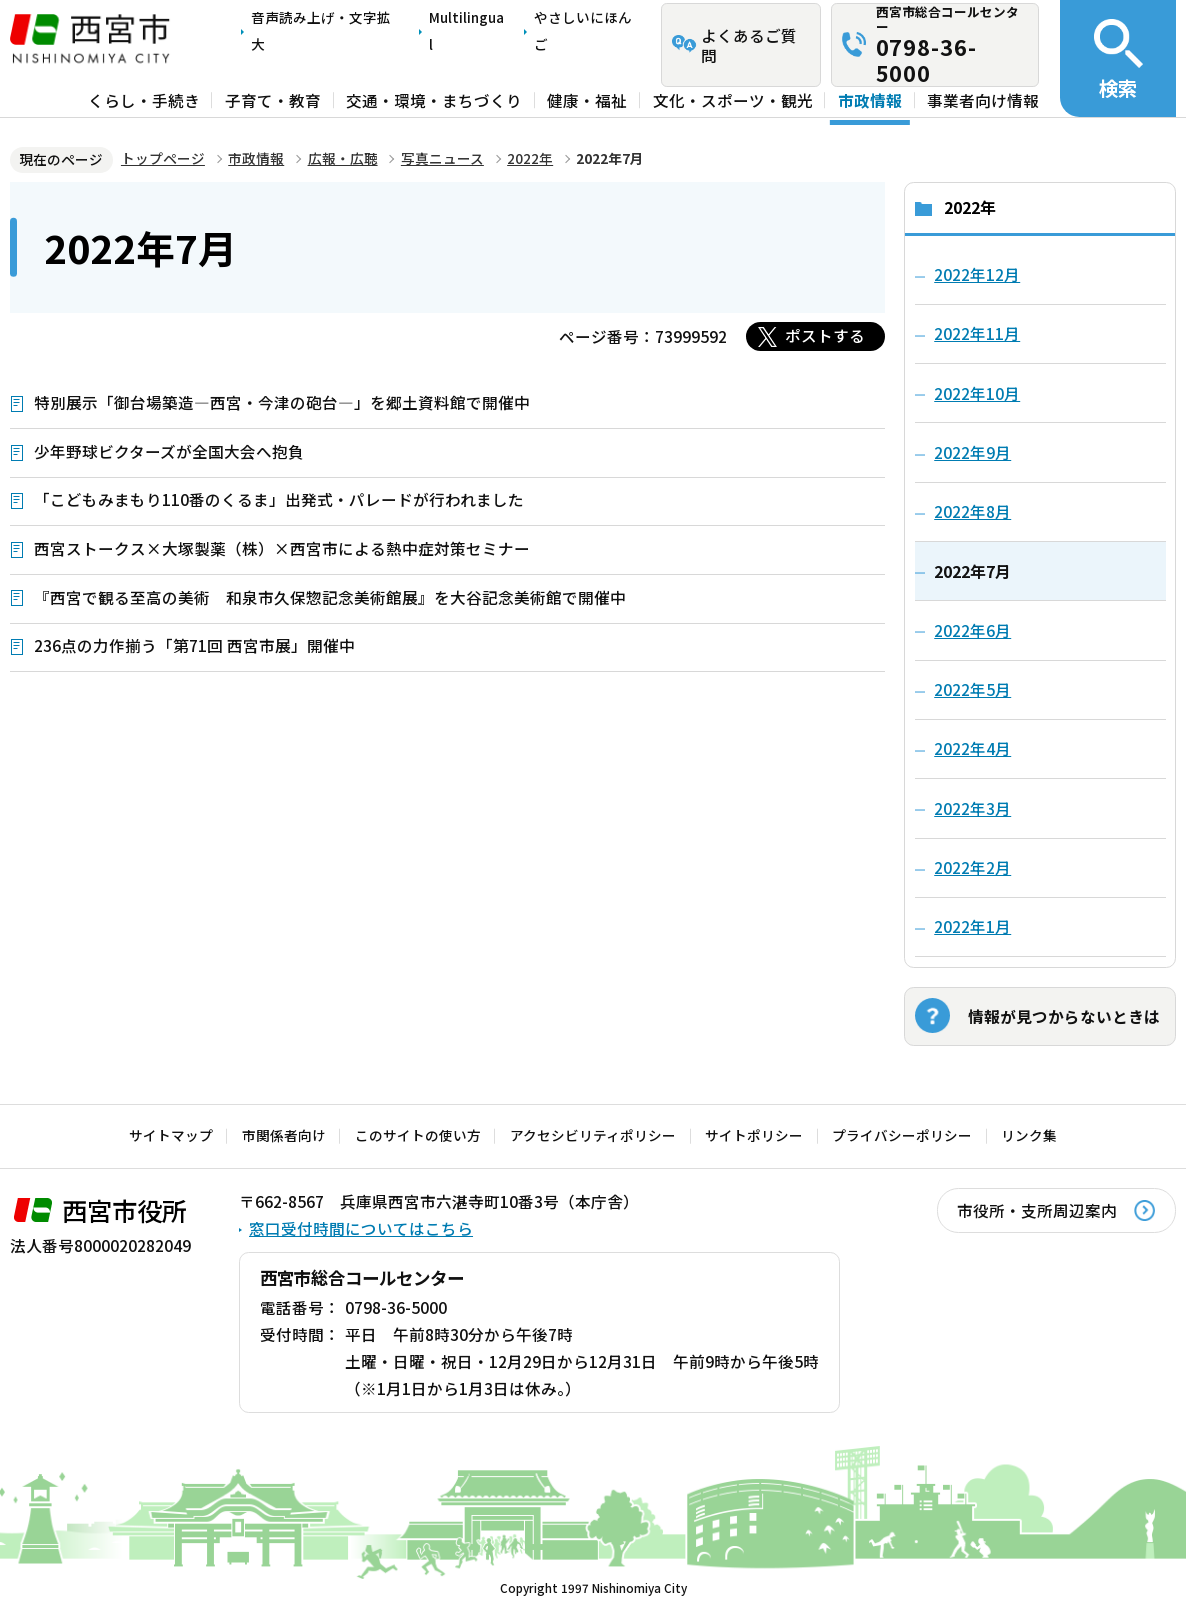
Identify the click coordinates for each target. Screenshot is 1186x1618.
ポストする (825, 335)
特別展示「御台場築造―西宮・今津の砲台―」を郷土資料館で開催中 (282, 402)
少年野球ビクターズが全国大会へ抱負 (169, 451)
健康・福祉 (587, 100)
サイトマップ (171, 1135)
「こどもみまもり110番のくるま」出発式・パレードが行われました (279, 499)
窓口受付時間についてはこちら (361, 1228)
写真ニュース (442, 158)
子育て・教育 (273, 100)
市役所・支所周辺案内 (1037, 1210)
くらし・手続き (144, 100)
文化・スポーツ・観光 (733, 100)
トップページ (163, 158)
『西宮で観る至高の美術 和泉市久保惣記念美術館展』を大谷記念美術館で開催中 (330, 597)
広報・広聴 (343, 158)
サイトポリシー (754, 1135)
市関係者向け (284, 1135)
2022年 (530, 158)
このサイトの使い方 (418, 1135)
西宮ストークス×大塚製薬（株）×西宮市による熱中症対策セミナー (282, 548)
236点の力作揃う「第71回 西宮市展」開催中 (194, 645)
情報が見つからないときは (1064, 1016)
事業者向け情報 (983, 100)
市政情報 (870, 100)
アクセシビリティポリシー (593, 1135)
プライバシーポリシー (902, 1135)
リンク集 (1029, 1135)
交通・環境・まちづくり (434, 100)
